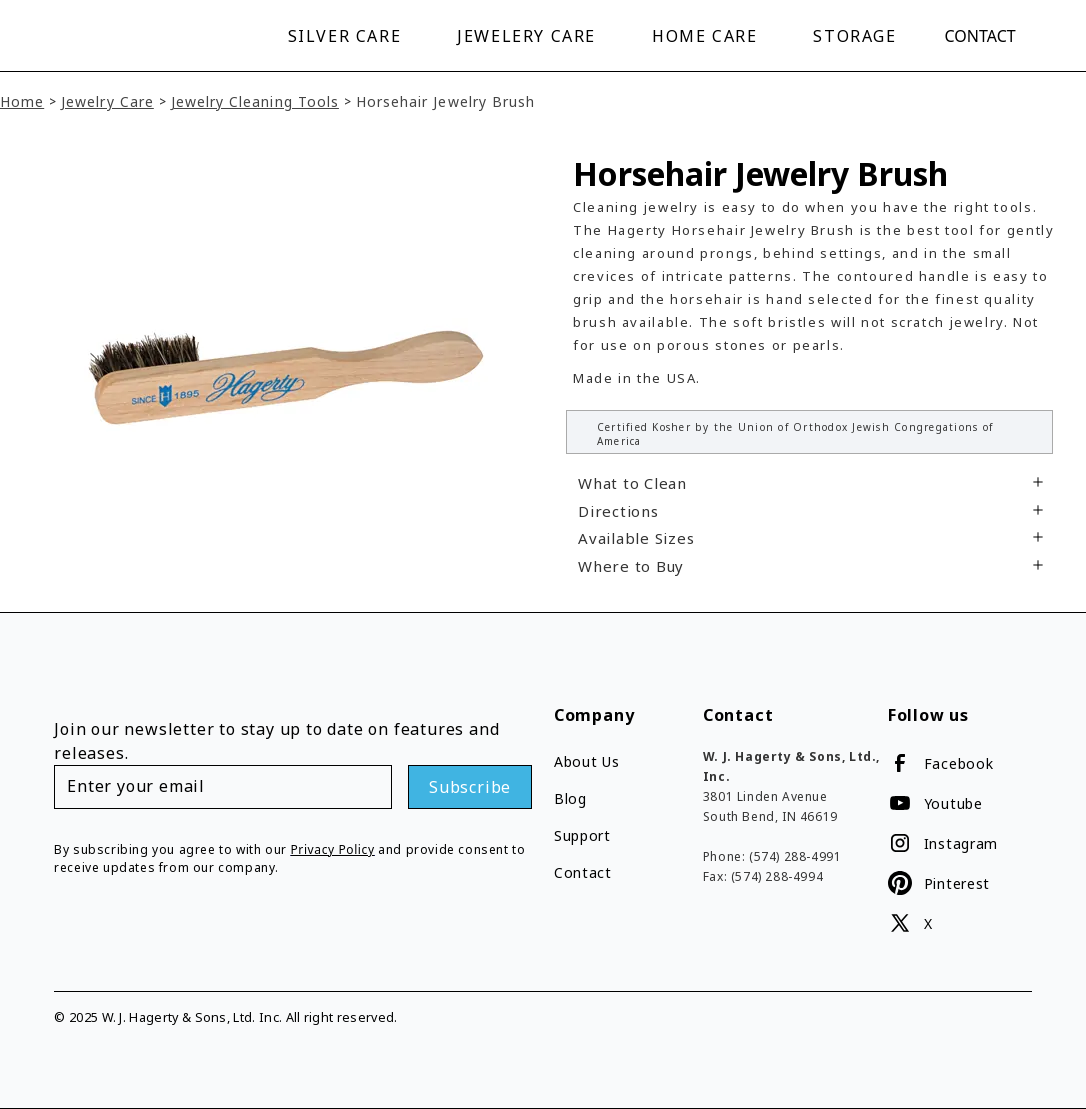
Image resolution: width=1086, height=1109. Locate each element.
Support (582, 835)
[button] (349, 36)
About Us (587, 761)
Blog (570, 798)
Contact (980, 36)
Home (22, 101)
